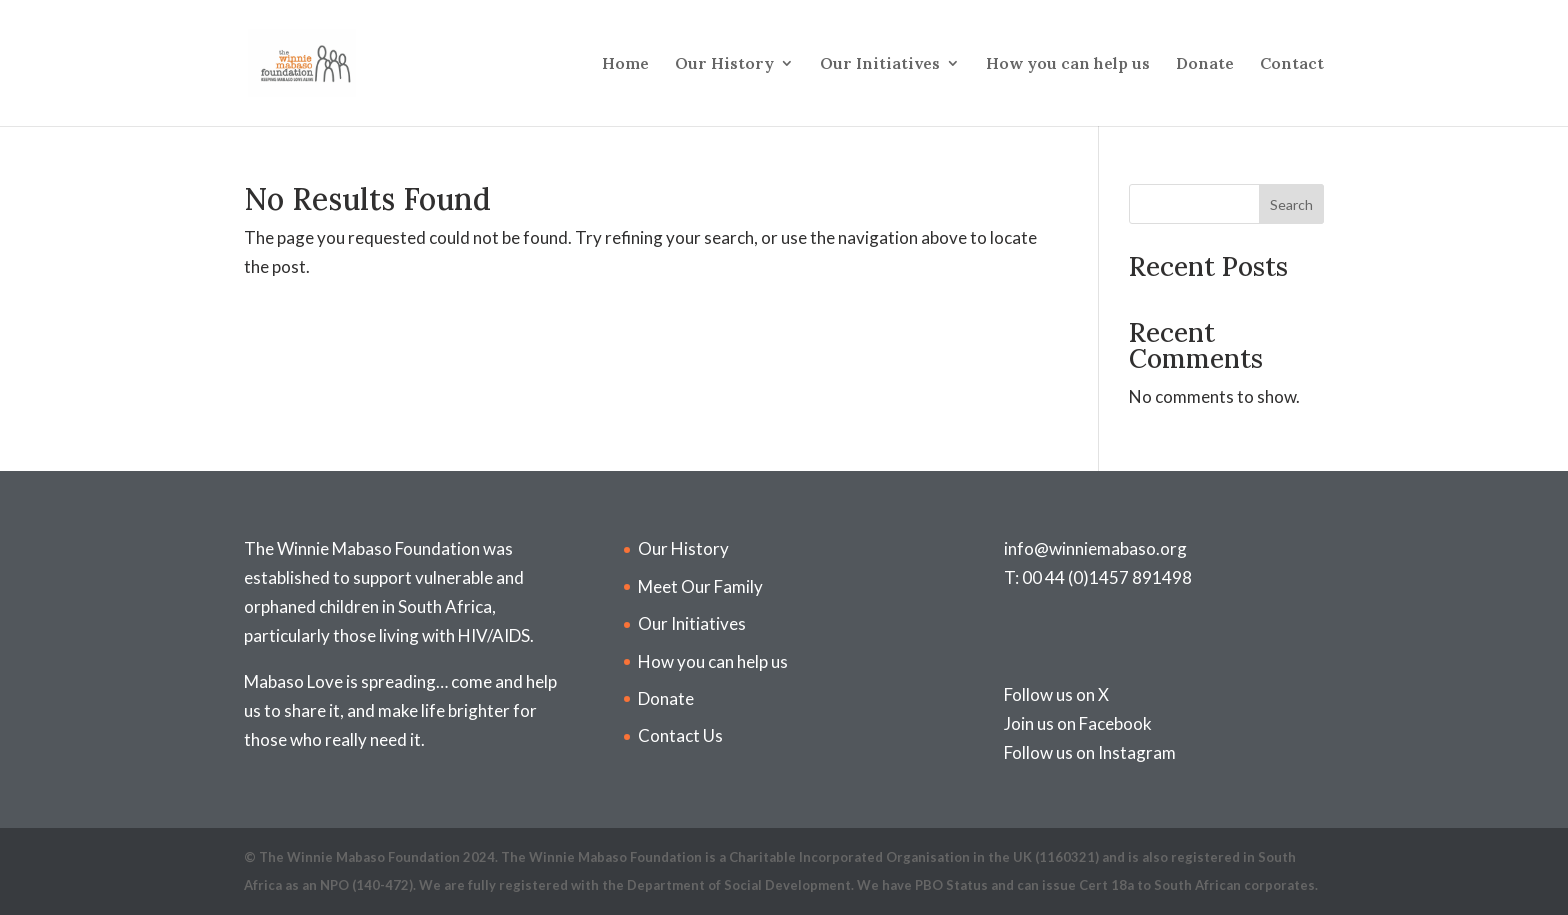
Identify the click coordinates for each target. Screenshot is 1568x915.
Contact (1292, 64)
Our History (724, 64)
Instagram (1137, 752)
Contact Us (680, 735)
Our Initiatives (880, 64)
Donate (1205, 64)
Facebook (1115, 723)
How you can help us (1068, 64)
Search (1291, 204)
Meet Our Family (700, 586)
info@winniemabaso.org (1095, 548)
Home (625, 64)
